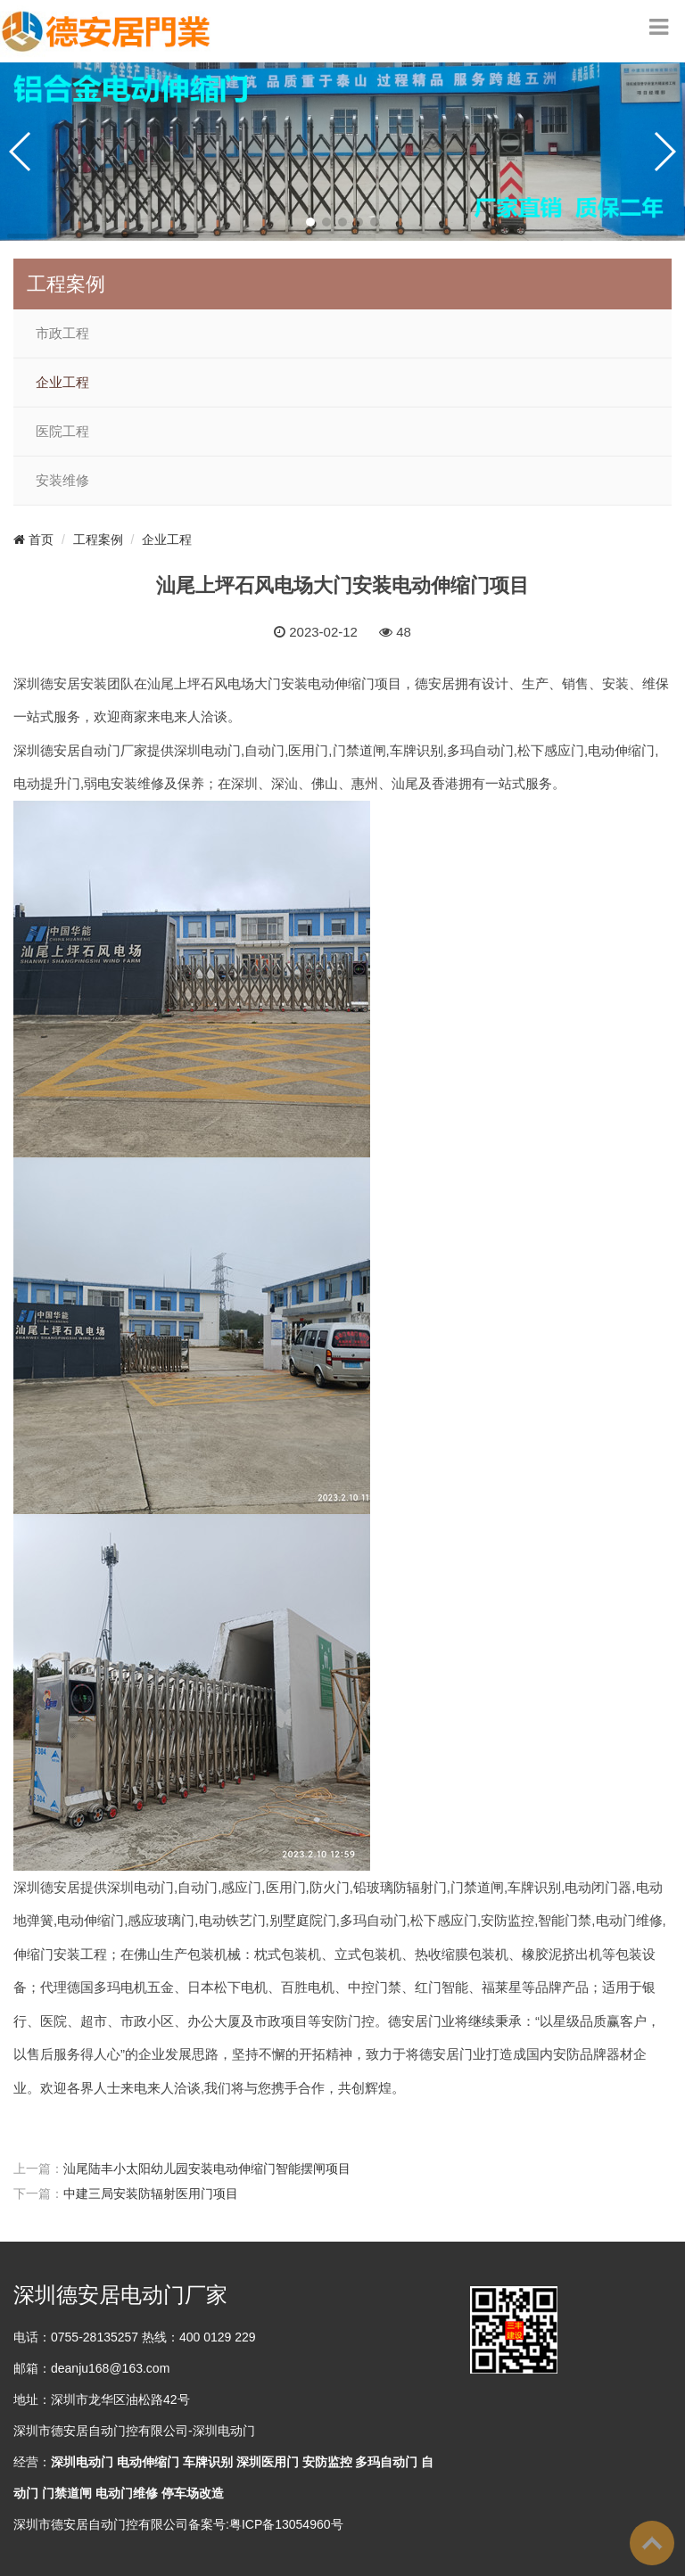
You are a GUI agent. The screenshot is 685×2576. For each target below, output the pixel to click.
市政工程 (62, 333)
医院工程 (62, 431)
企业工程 (62, 382)
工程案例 (98, 539)
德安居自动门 (88, 2431)
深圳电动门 (224, 2431)
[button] (310, 222)
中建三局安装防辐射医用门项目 (150, 2193)
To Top (652, 2543)
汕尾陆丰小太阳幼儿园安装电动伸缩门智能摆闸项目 (207, 2168)
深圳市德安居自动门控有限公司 (100, 2524)
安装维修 (62, 480)
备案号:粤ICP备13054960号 (265, 2524)
